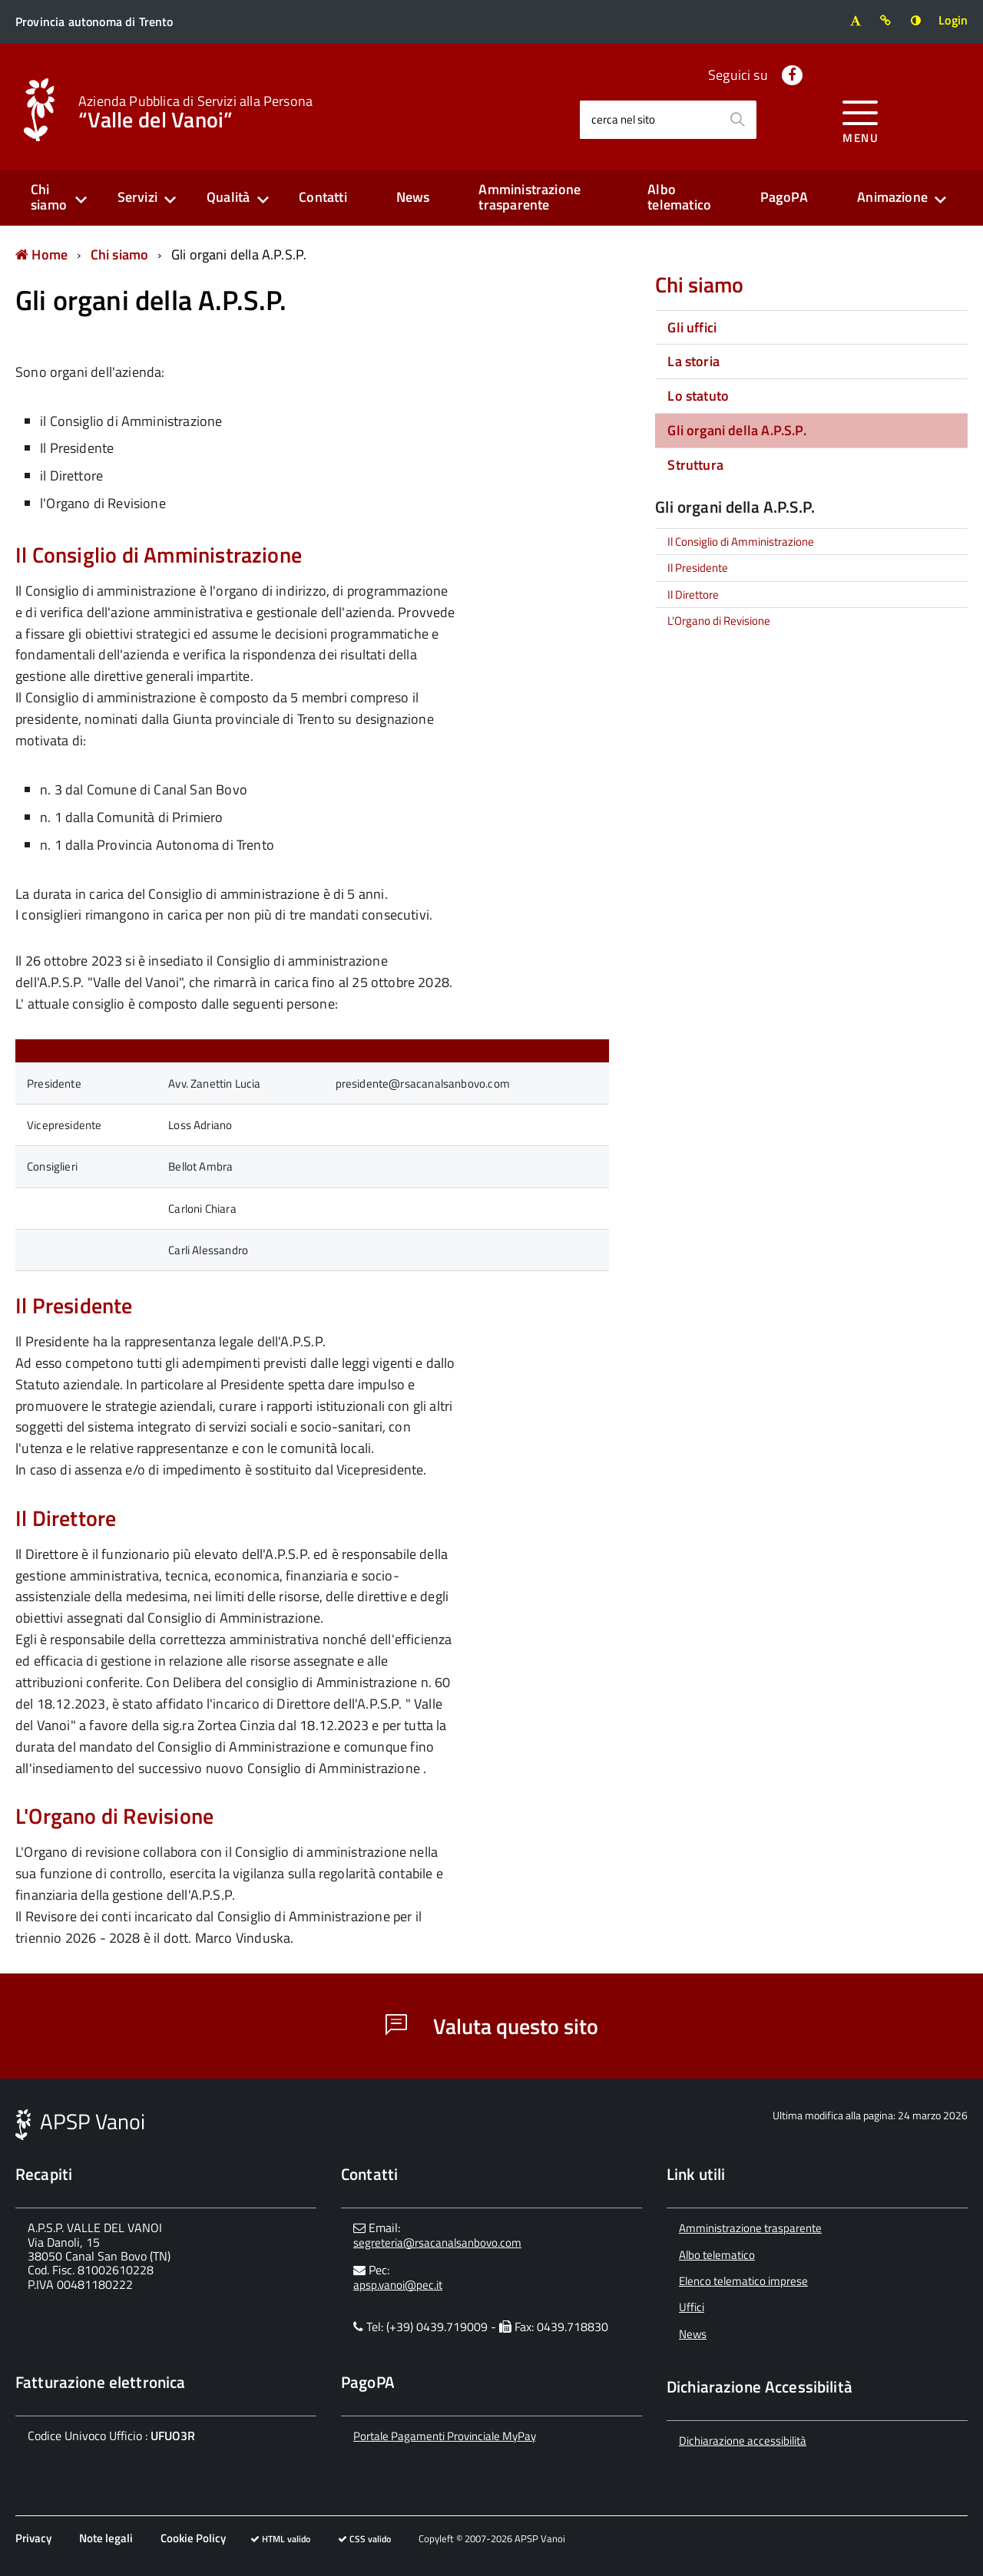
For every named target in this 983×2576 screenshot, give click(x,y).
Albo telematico (679, 197)
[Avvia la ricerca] (737, 120)
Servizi (137, 197)
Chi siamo (49, 197)
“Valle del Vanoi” (195, 110)
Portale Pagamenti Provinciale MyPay (444, 2436)
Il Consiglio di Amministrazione (740, 541)
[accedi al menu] (860, 119)
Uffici (691, 2307)
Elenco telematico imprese (743, 2281)
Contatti (322, 197)
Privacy (33, 2538)
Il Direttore (693, 594)
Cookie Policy (193, 2538)
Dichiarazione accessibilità (742, 2440)
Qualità (228, 197)
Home (41, 254)
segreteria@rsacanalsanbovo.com (437, 2242)
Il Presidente (697, 567)
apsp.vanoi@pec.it (397, 2285)
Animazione (892, 197)
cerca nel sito (623, 119)
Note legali (106, 2538)
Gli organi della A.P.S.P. (239, 254)
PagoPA (784, 197)
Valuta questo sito (492, 2026)
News (413, 197)
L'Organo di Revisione (718, 620)
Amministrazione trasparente (529, 197)
